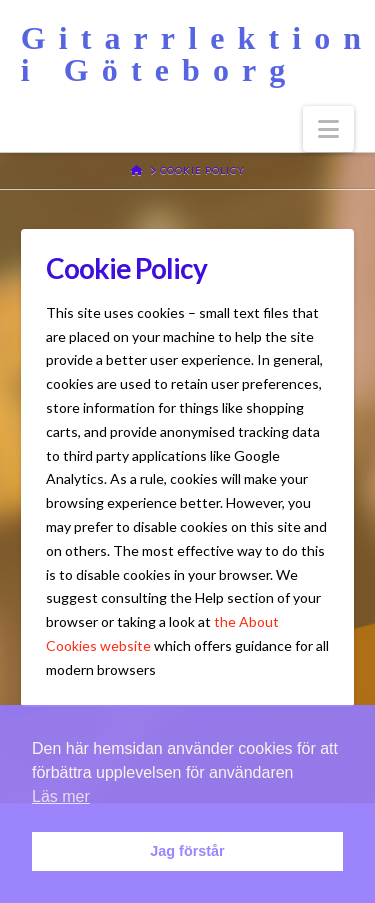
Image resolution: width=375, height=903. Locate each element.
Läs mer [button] (61, 796)
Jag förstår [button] (187, 851)
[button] (328, 129)
